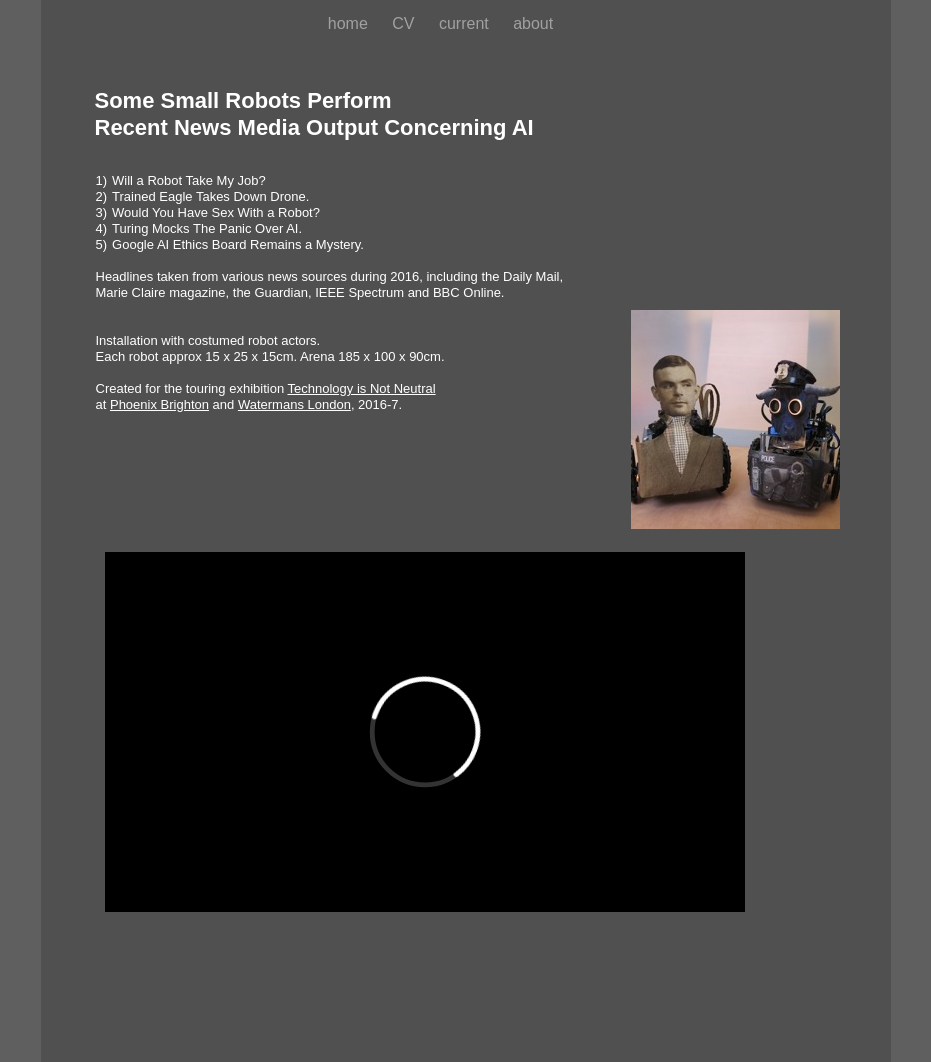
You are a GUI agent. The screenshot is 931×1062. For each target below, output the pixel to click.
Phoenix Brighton (159, 404)
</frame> (425, 732)
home (350, 23)
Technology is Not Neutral (362, 388)
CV (405, 23)
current (466, 23)
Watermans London (294, 404)
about (533, 23)
